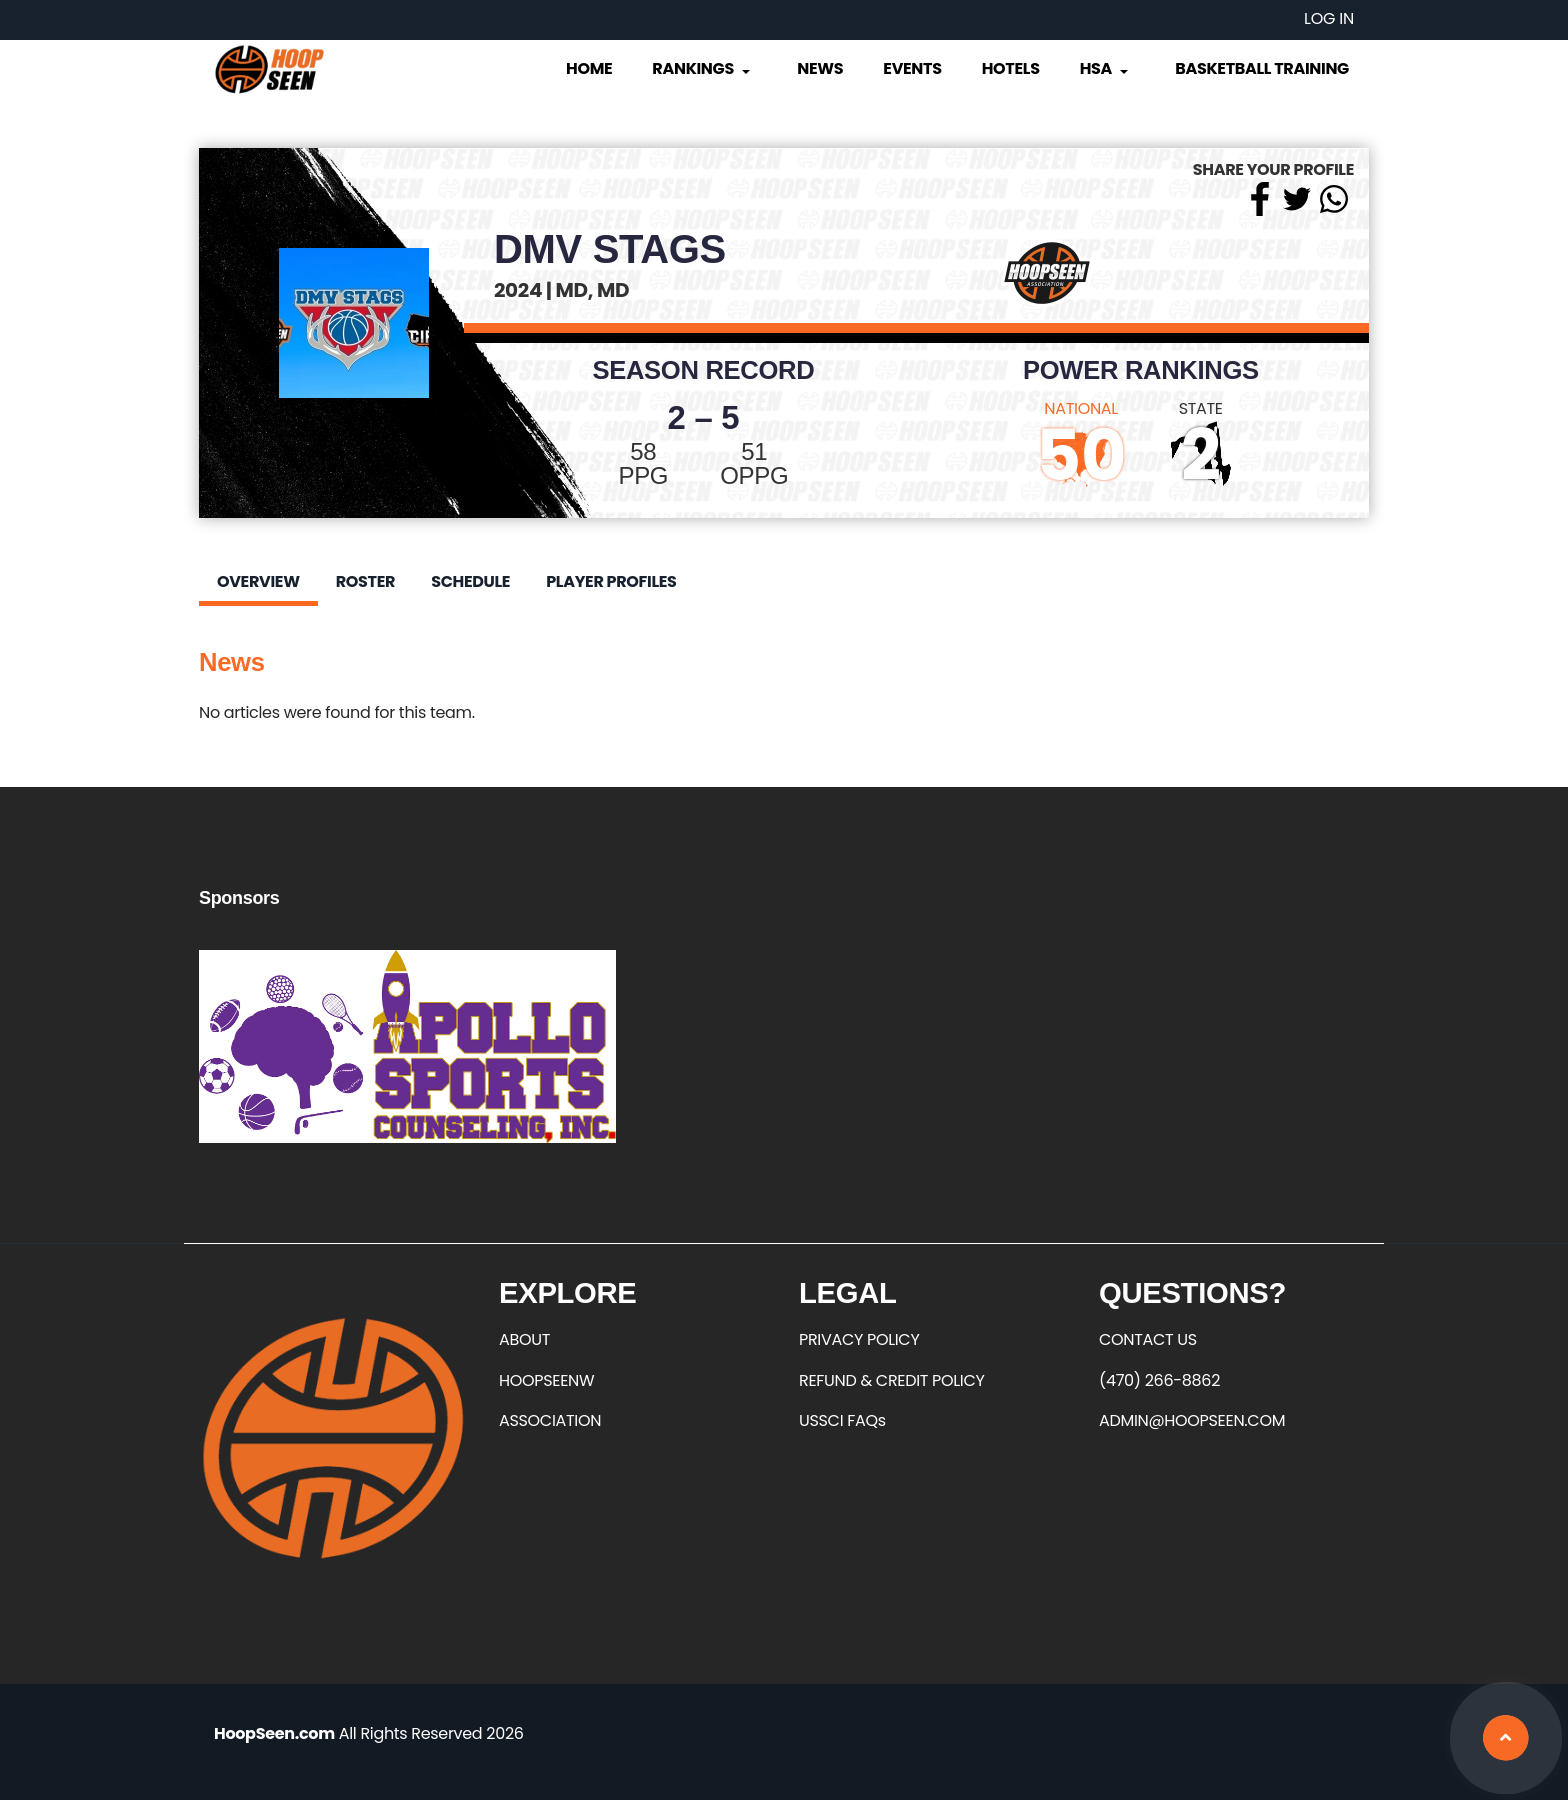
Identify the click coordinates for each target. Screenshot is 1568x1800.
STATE (1201, 408)
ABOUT (524, 1339)
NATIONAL (1081, 408)
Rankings (702, 68)
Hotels (1011, 68)
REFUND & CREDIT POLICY (892, 1380)
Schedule (470, 581)
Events (912, 68)
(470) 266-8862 (1159, 1380)
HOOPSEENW (546, 1380)
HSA (1106, 68)
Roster (365, 581)
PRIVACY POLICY (859, 1339)
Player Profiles (611, 581)
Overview (258, 581)
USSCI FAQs (842, 1420)
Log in (1329, 18)
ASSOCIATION (550, 1420)
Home (589, 68)
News (820, 68)
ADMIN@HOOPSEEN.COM (1192, 1420)
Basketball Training (1262, 68)
